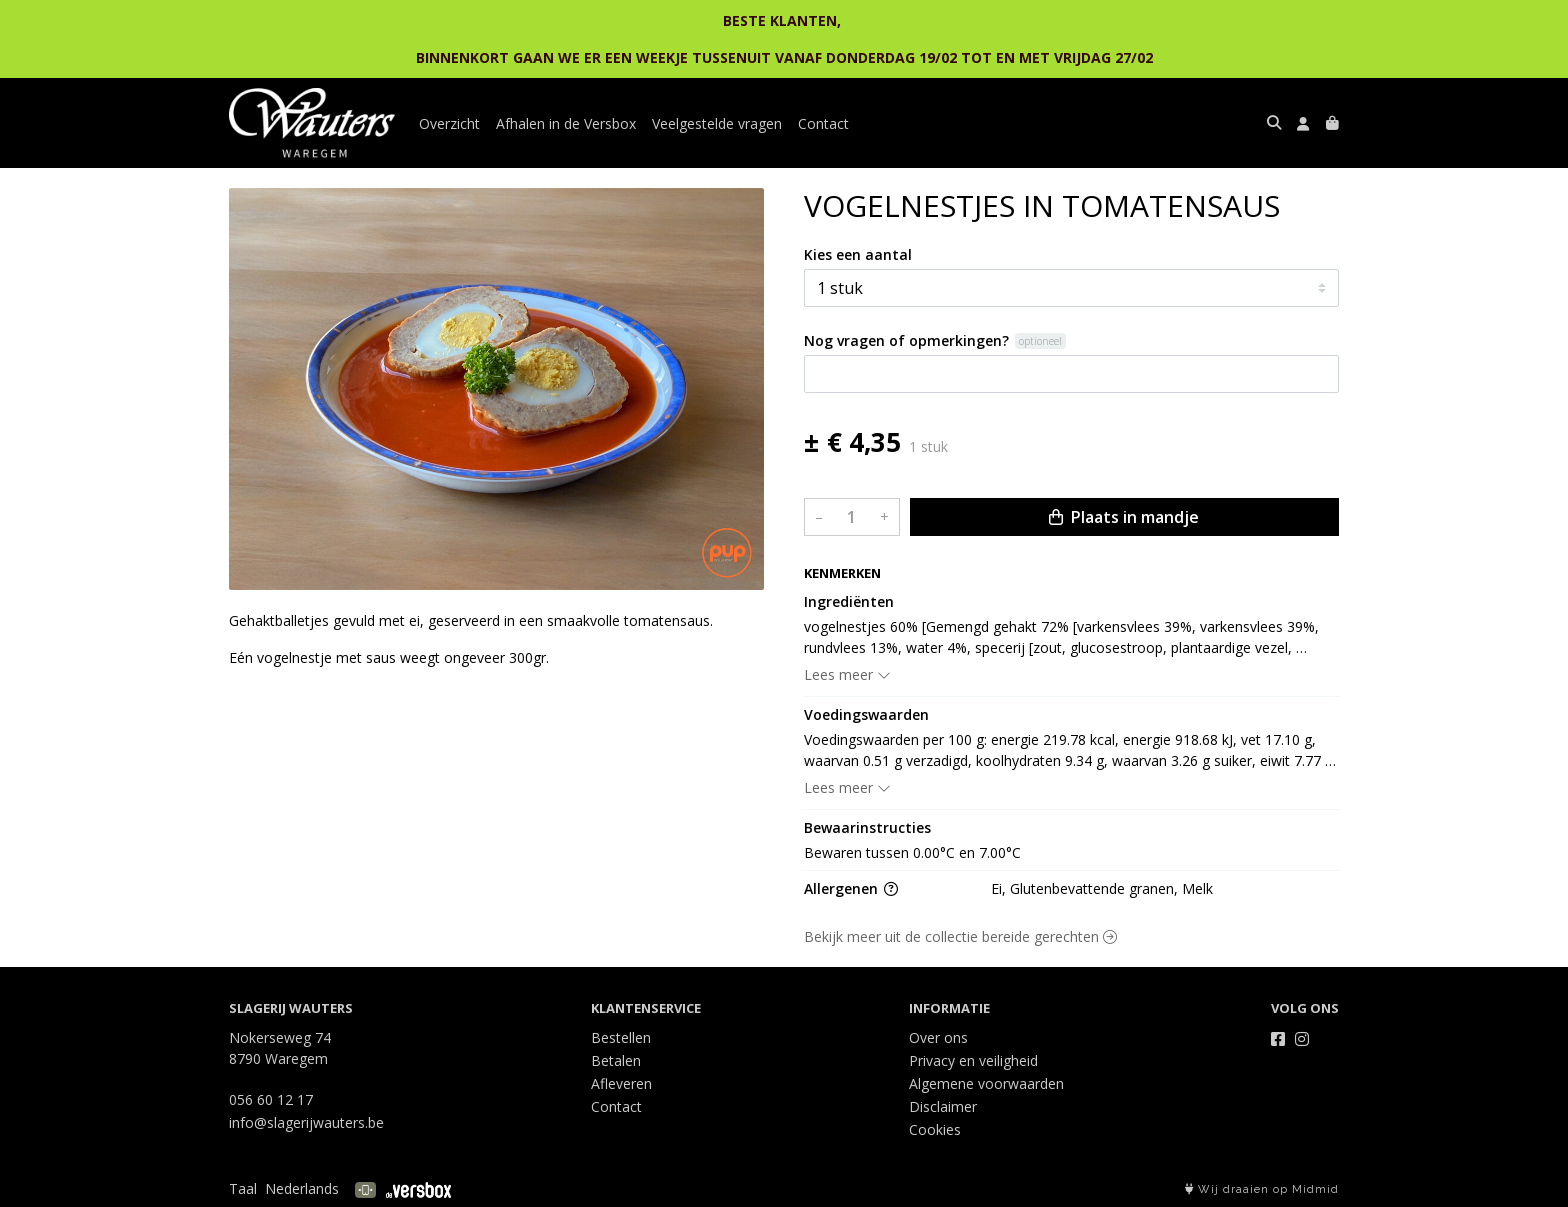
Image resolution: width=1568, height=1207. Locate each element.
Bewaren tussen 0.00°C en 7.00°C (912, 852)
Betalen (616, 1060)
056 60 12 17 (271, 1099)
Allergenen (851, 888)
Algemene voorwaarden (986, 1083)
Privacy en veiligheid (973, 1060)
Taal (243, 1188)
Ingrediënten (849, 601)
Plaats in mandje (1124, 517)
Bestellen (621, 1037)
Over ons (938, 1037)
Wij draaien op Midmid (1262, 1189)
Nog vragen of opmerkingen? (906, 340)
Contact (823, 123)
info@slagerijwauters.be (306, 1122)
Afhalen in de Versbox (566, 123)
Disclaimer (943, 1106)
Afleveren (621, 1083)
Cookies (935, 1129)
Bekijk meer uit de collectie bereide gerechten (960, 936)
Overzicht (449, 123)
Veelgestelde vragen (717, 123)
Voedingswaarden (866, 714)
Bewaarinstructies (867, 827)
